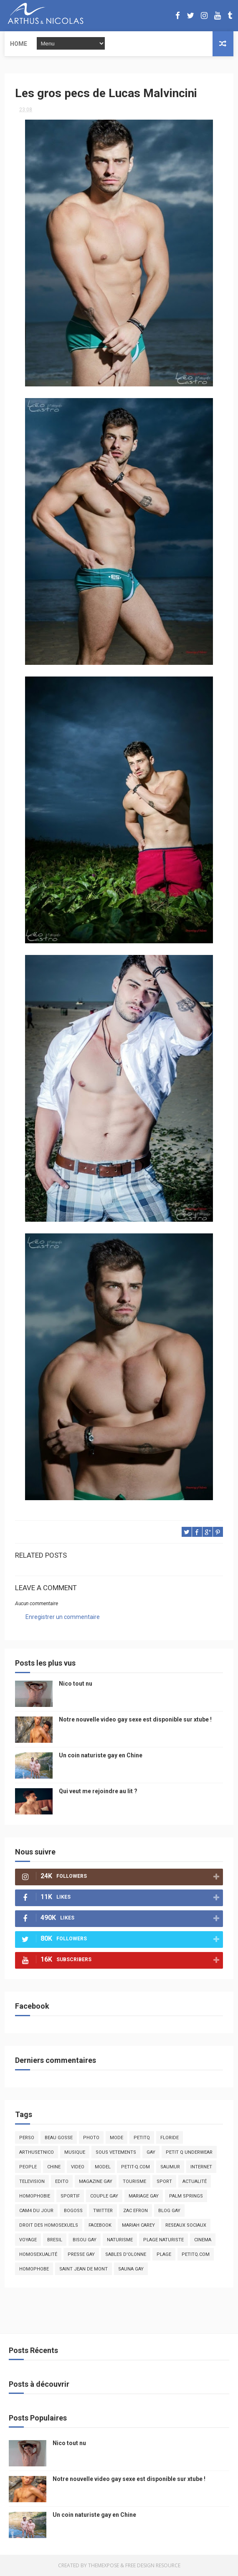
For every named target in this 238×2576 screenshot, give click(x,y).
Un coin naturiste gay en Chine (100, 1755)
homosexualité (38, 2254)
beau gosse (59, 2137)
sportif (70, 2196)
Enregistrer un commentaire (62, 1617)
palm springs (186, 2196)
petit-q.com (135, 2167)
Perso (26, 2137)
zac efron (135, 2210)
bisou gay (84, 2240)
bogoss (73, 2210)
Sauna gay (131, 2269)
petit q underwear (189, 2152)
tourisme (134, 2181)
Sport (164, 2181)
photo (91, 2137)
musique (74, 2152)
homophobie (34, 2196)
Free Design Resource (152, 2565)
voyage (28, 2240)
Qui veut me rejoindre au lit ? (98, 1791)
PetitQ (142, 2137)
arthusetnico (36, 2152)
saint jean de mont (83, 2269)
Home (18, 43)
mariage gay (144, 2196)
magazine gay (95, 2181)
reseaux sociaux (185, 2225)
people (28, 2167)
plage (164, 2254)
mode (116, 2137)
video (77, 2167)
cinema (202, 2240)
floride (169, 2137)
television (32, 2181)
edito (61, 2181)
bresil (54, 2240)
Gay (151, 2152)
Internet (201, 2167)
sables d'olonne (125, 2254)
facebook (100, 2225)
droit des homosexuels (48, 2225)
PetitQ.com (196, 2254)
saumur (170, 2167)
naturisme (120, 2240)
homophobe (34, 2269)
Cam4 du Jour (36, 2210)
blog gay (169, 2210)
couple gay (104, 2196)
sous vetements (116, 2152)
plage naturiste (163, 2240)
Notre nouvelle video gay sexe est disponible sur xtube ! (135, 1719)
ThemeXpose (103, 2565)
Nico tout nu (75, 1683)
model (103, 2167)
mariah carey (138, 2225)
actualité (194, 2181)
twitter (103, 2210)
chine (54, 2167)
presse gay (81, 2254)
